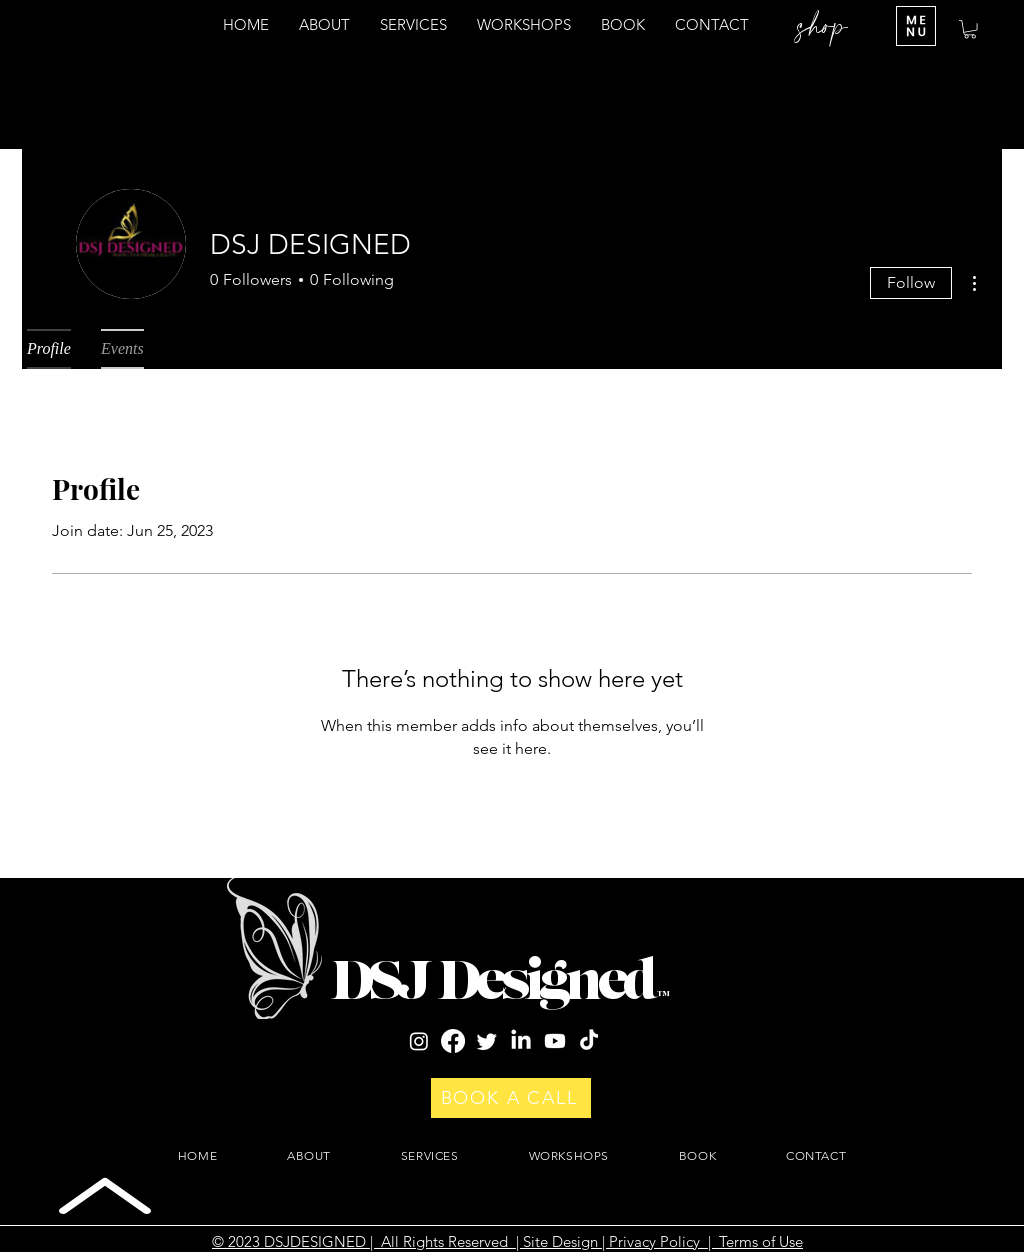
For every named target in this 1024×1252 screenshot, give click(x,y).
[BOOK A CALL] (511, 1098)
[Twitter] (487, 1041)
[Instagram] (419, 1041)
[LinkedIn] (521, 1041)
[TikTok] (589, 1041)
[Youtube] (555, 1041)
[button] (970, 29)
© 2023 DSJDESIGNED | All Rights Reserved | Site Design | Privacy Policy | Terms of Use (507, 1241)
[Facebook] (453, 1041)
